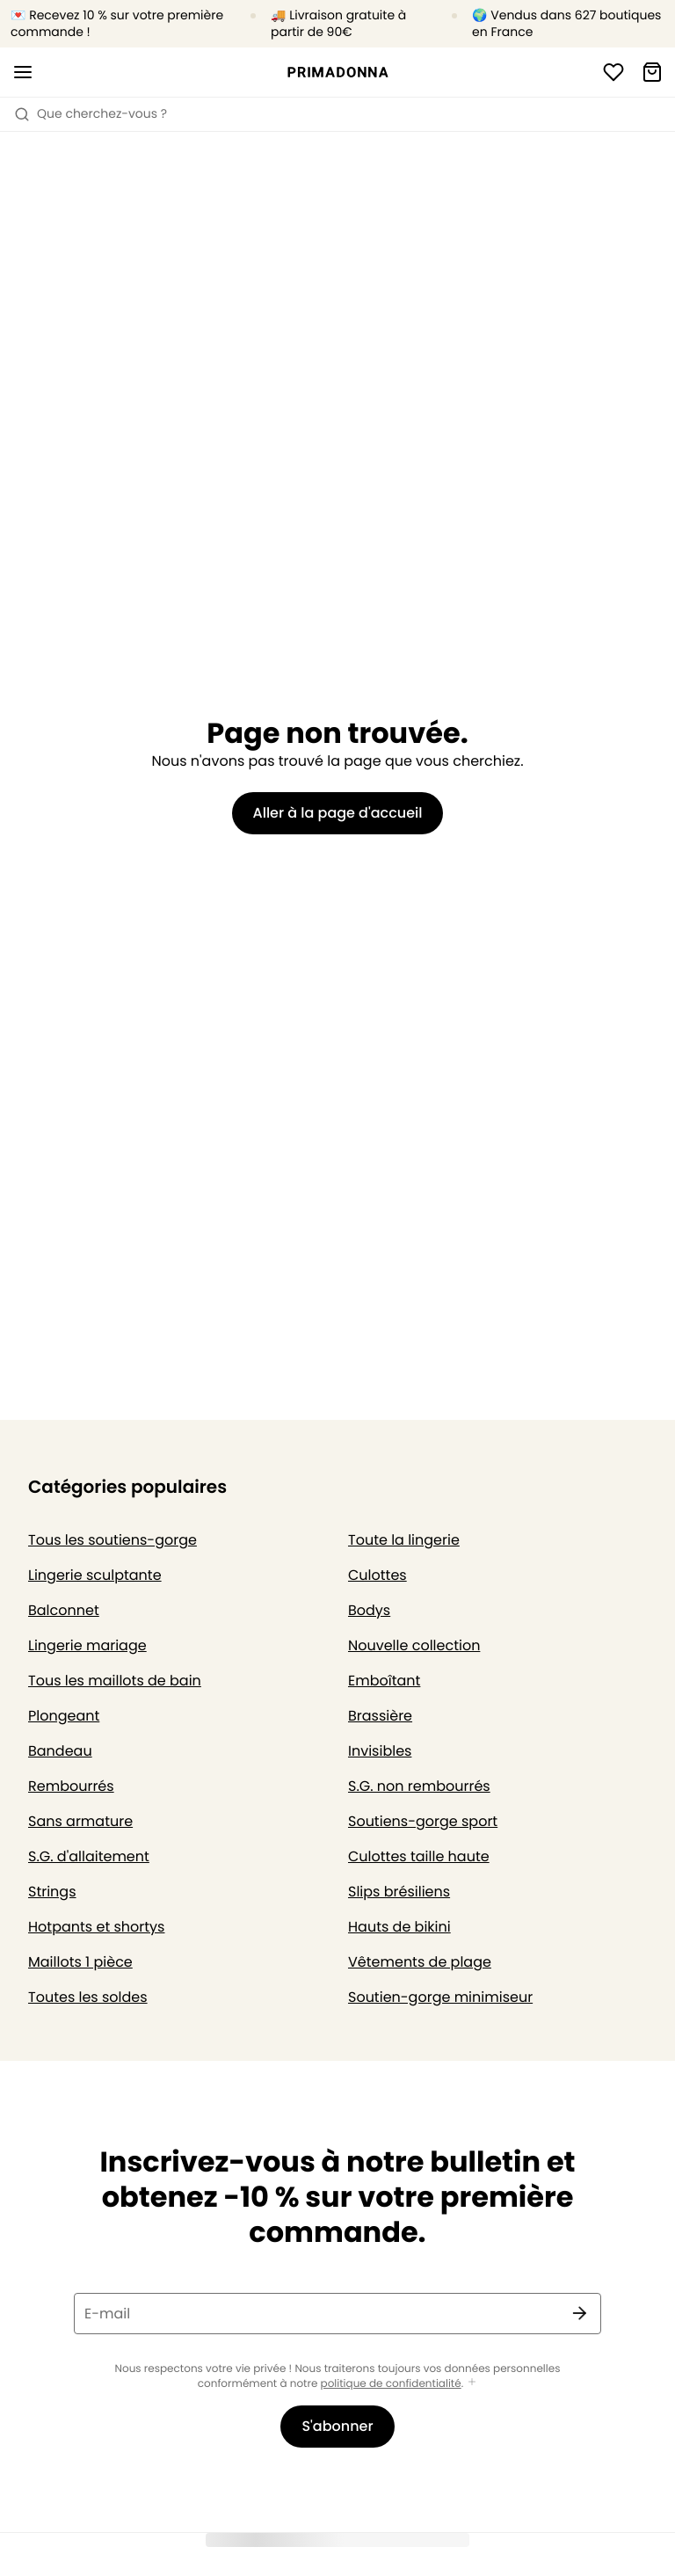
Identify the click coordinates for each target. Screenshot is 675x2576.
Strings (52, 1891)
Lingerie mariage (87, 1645)
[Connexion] (613, 72)
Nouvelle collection (414, 1645)
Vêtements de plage (419, 1962)
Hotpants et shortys (96, 1927)
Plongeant (63, 1716)
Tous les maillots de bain (114, 1680)
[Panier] (652, 72)
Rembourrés (71, 1786)
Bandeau (60, 1751)
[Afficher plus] (472, 2383)
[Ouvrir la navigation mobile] (23, 72)
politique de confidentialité (391, 2383)
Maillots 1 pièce (80, 1962)
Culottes (377, 1575)
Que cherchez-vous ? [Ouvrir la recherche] (90, 113)
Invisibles (379, 1751)
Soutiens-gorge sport (422, 1821)
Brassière (380, 1716)
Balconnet (63, 1610)
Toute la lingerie (404, 1540)
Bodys (369, 1610)
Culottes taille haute (419, 1856)
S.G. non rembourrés (419, 1786)
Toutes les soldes (88, 1997)
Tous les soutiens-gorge (112, 1540)
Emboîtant (384, 1680)
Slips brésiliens (399, 1891)
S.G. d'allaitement (88, 1856)
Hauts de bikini (399, 1927)
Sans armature (80, 1821)
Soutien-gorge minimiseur (440, 1997)
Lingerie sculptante (95, 1575)
